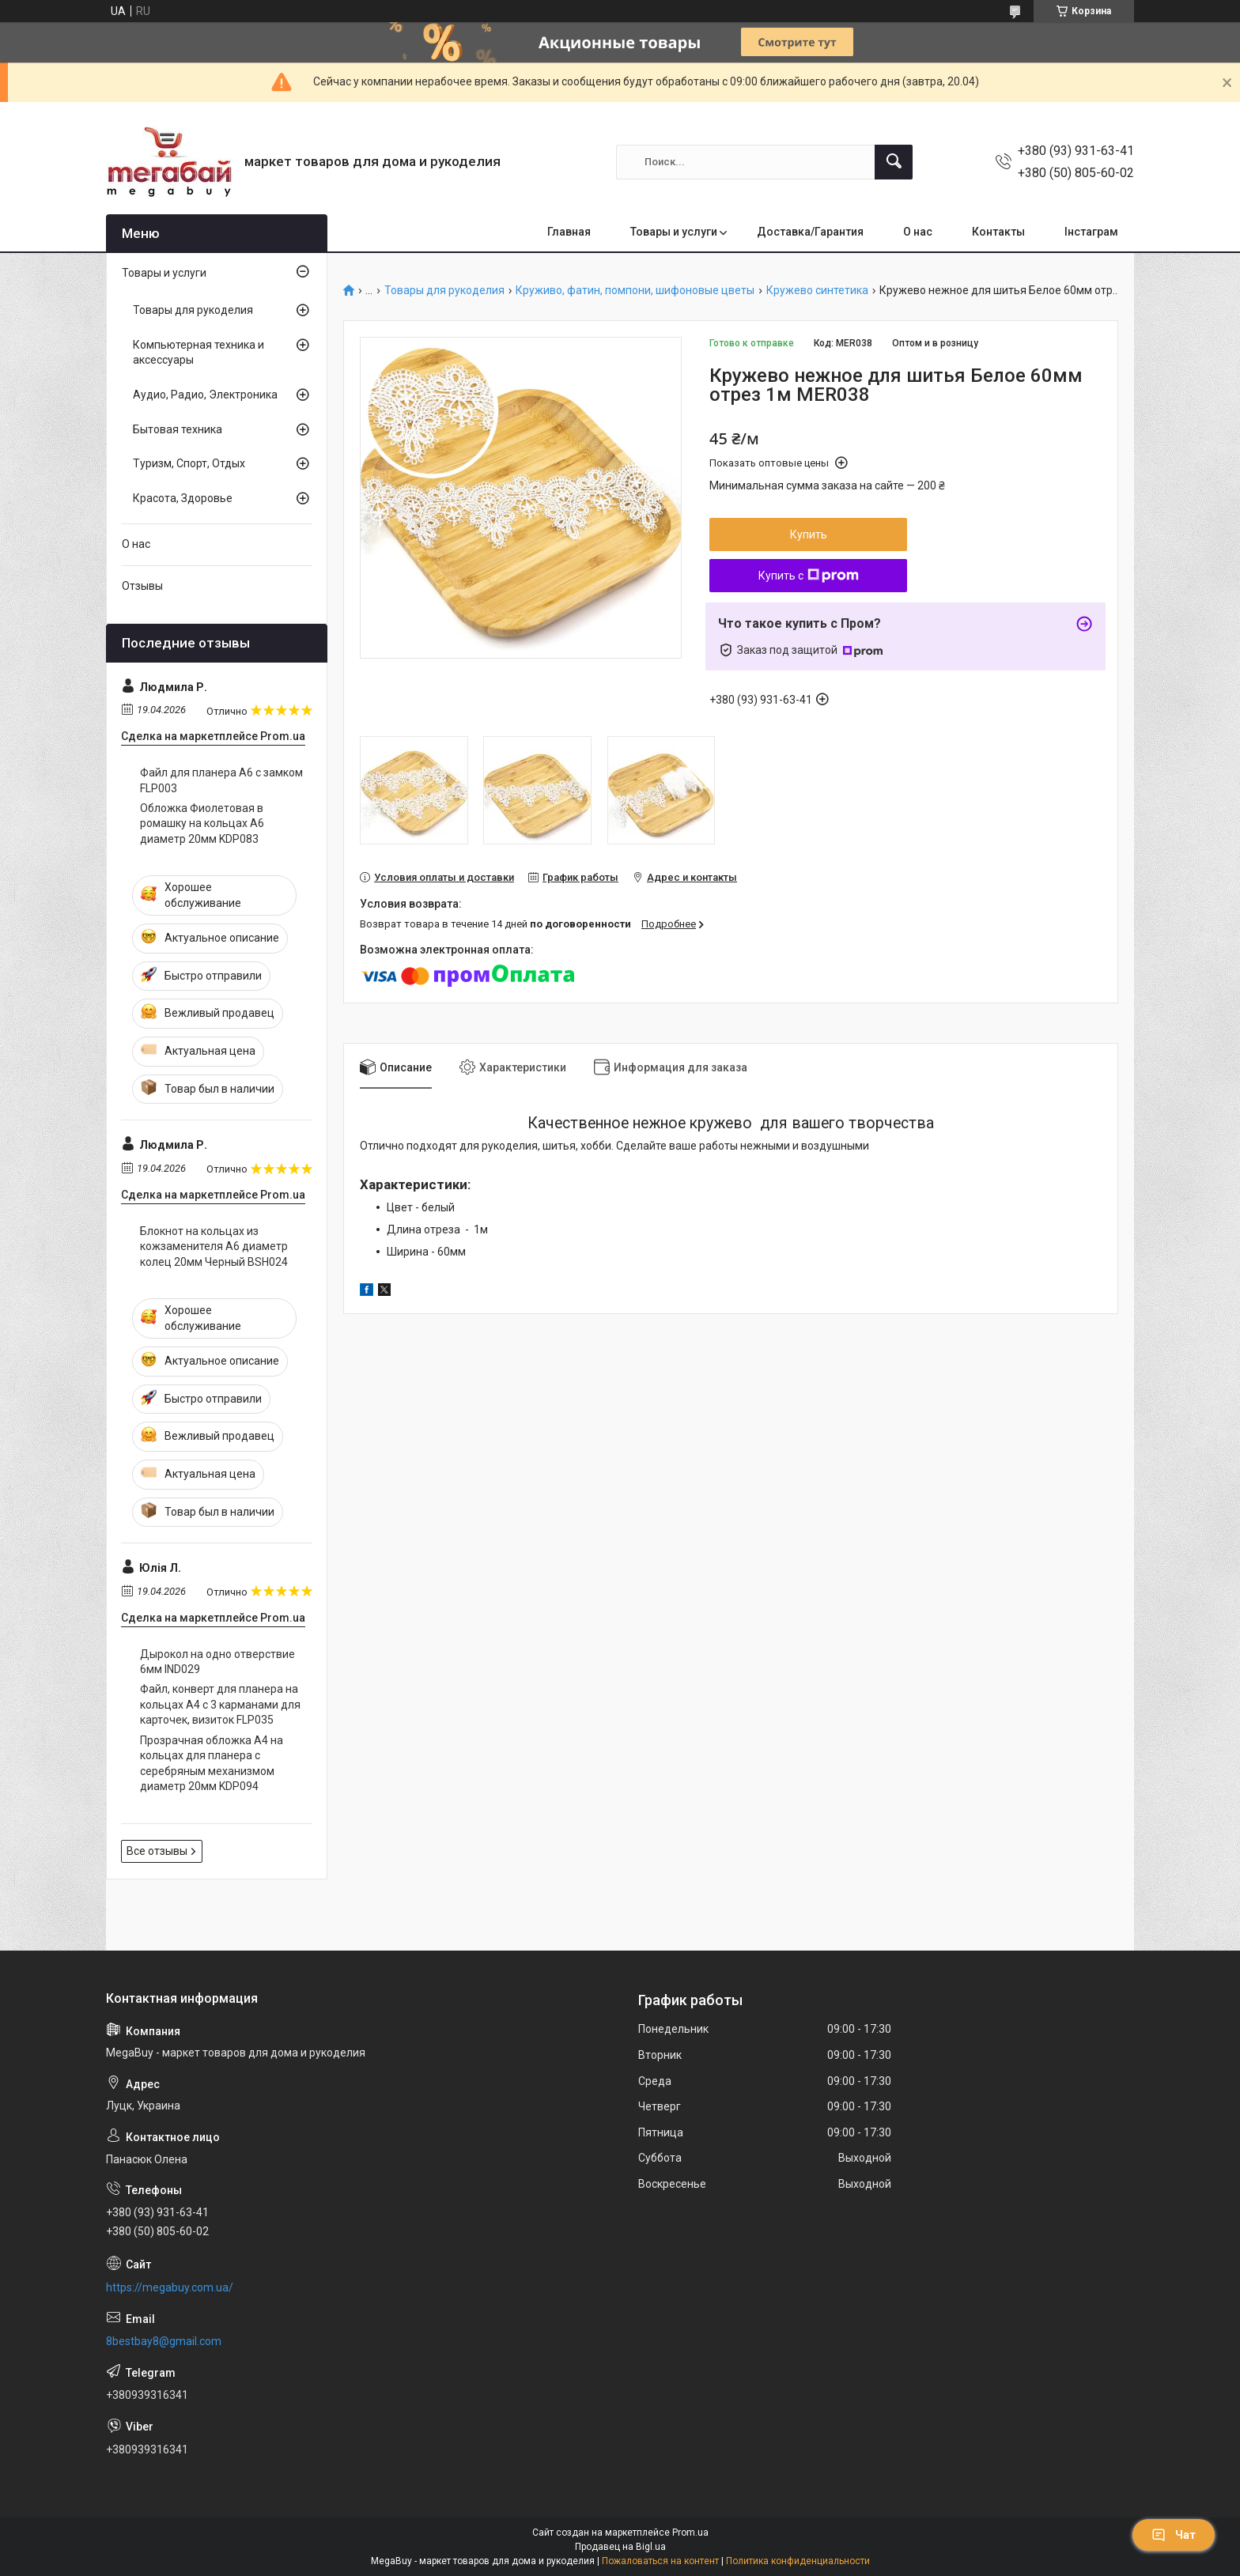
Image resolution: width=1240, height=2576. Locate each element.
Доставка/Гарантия (810, 231)
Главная (569, 231)
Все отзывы (157, 1851)
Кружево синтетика (817, 291)
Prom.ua (690, 2532)
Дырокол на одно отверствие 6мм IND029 (217, 1662)
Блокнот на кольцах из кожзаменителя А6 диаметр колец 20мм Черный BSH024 (214, 1246)
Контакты (998, 231)
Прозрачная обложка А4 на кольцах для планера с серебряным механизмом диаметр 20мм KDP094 (211, 1763)
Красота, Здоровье (182, 498)
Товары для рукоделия (444, 291)
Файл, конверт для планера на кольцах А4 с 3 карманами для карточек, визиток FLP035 (220, 1704)
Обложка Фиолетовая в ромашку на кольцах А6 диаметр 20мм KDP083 (202, 823)
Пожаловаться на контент (660, 2561)
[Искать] (894, 162)
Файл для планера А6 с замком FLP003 (221, 780)
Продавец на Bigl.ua (620, 2546)
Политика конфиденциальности (798, 2561)
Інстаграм (1091, 231)
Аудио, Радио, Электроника (205, 394)
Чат (1173, 2535)
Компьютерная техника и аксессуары (198, 352)
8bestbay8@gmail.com (163, 2341)
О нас (917, 231)
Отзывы (142, 586)
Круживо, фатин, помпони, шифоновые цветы (635, 291)
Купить (808, 534)
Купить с (808, 575)
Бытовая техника (177, 429)
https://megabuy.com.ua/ (169, 2287)
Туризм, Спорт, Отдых (189, 463)
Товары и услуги (673, 231)
